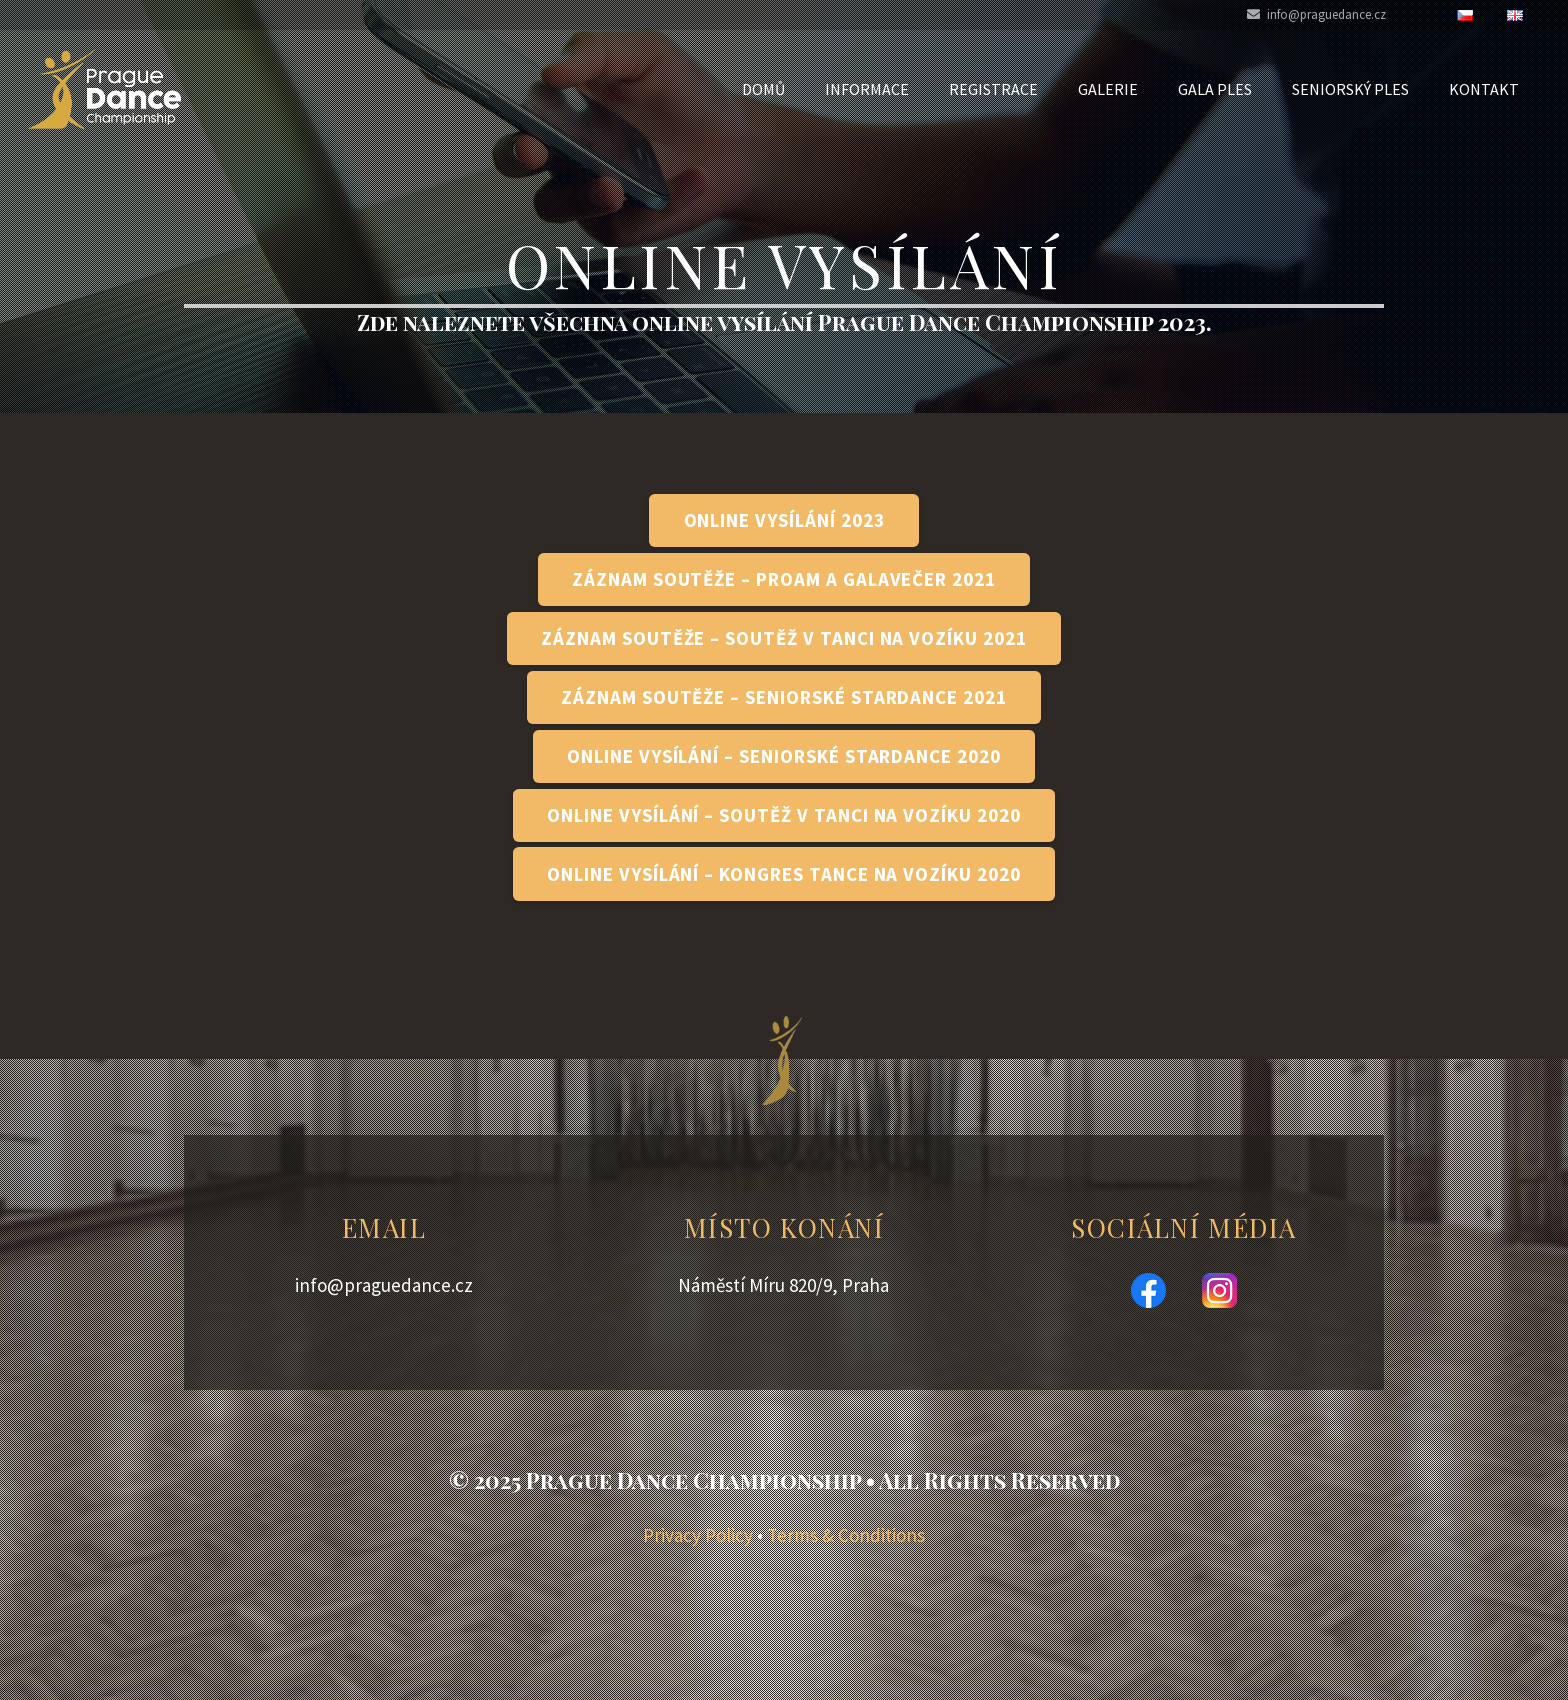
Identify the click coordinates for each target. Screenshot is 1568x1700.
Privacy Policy (698, 1535)
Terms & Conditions (846, 1535)
